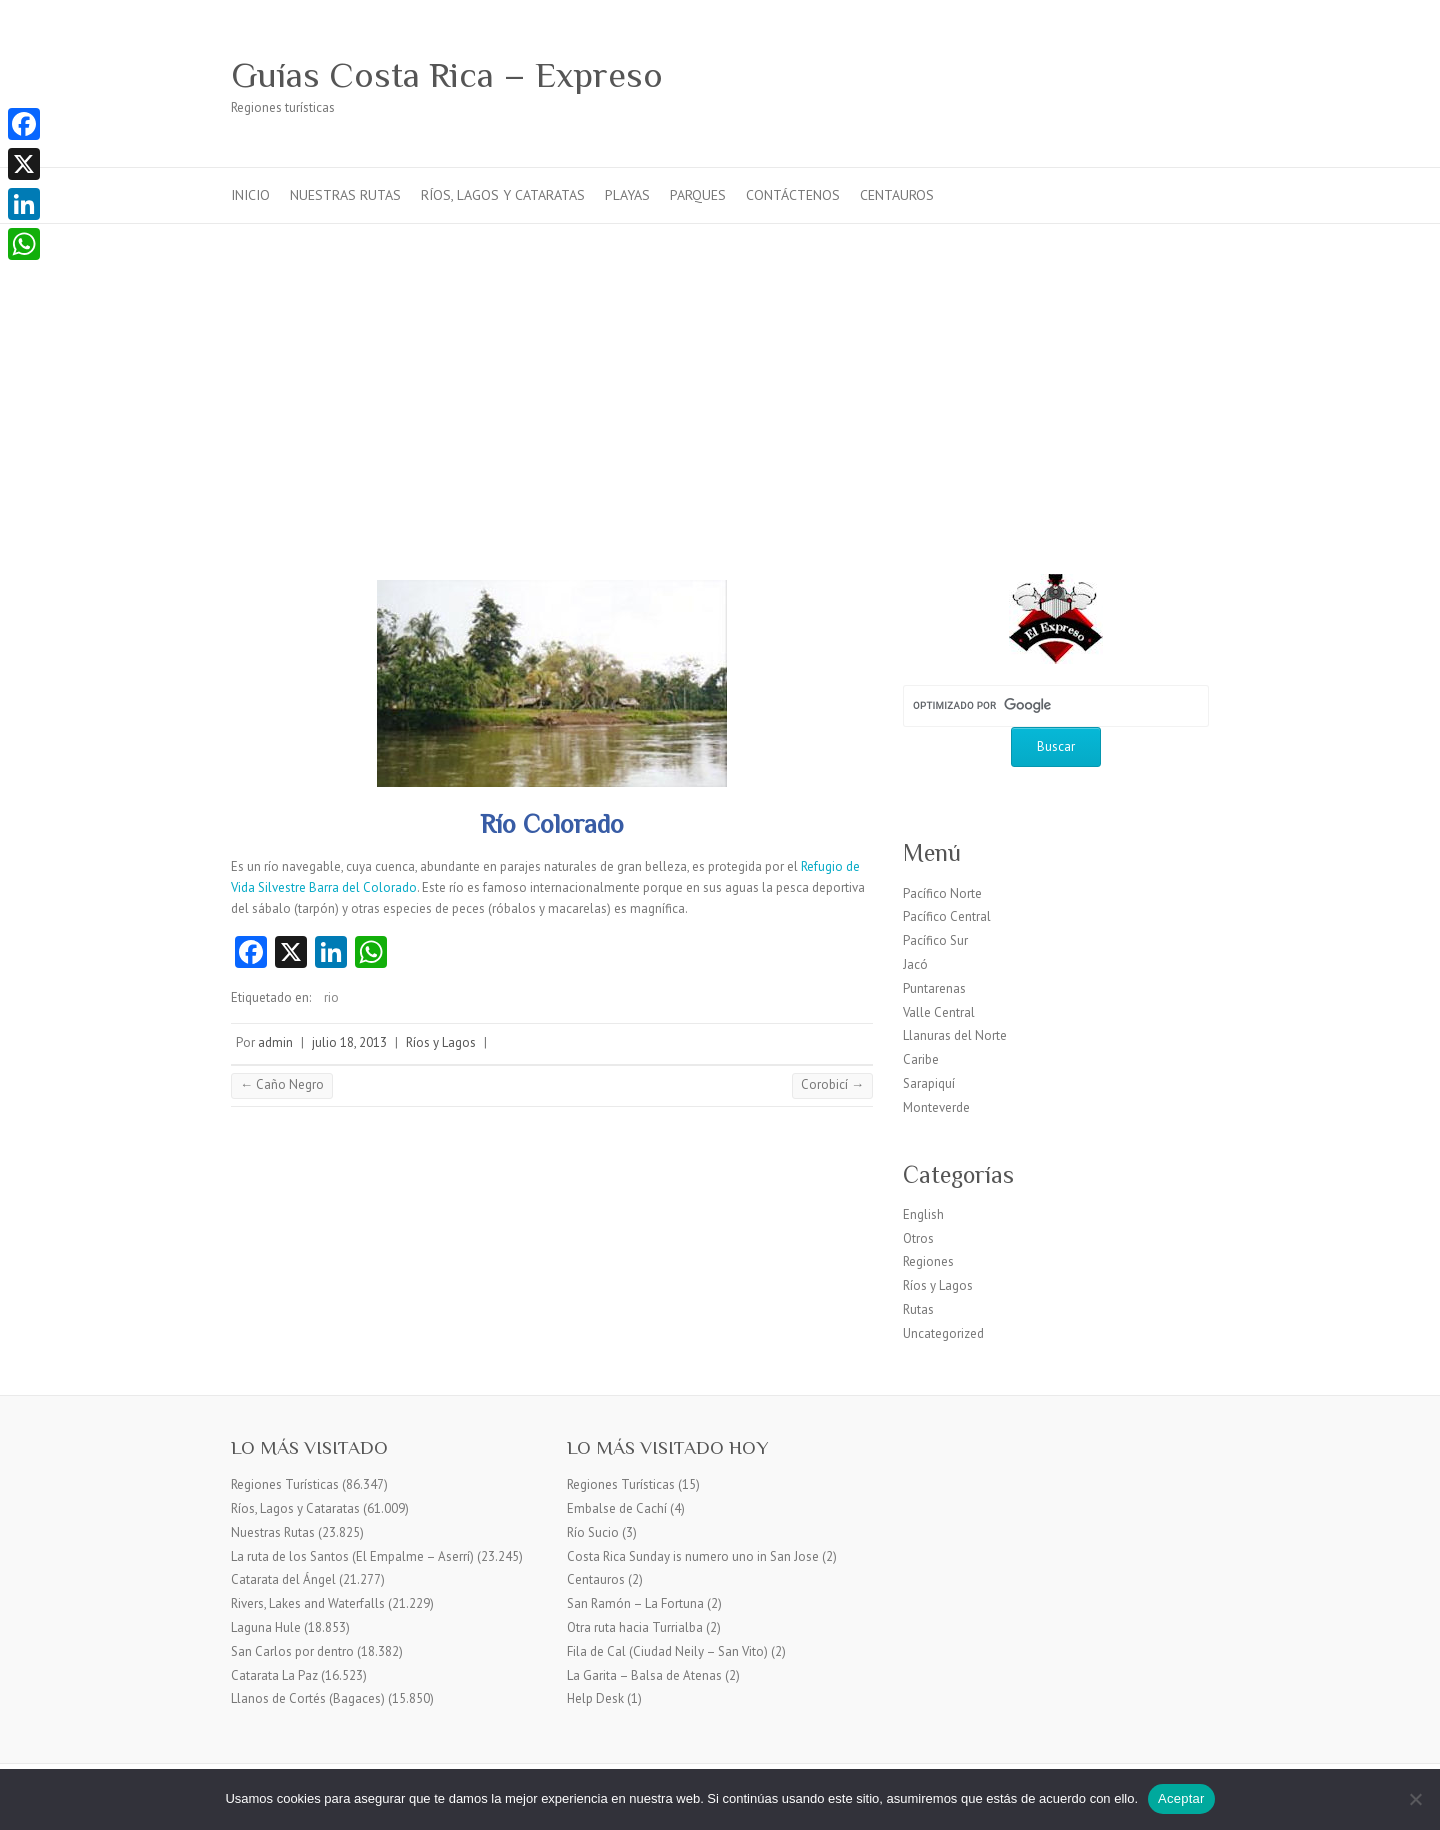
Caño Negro (282, 1084)
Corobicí (832, 1084)
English (923, 1214)
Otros (918, 1238)
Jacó (915, 964)
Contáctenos (793, 195)
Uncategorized (943, 1333)
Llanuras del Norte (955, 1035)
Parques (698, 195)
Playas (627, 195)
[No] (1415, 1799)
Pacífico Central (947, 916)
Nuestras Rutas (345, 195)
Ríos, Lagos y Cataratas (503, 195)
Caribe (921, 1059)
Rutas (918, 1309)
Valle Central (939, 1012)
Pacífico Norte (942, 893)
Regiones (928, 1261)
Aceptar (1181, 1798)
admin (275, 1042)
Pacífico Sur (935, 940)
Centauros (897, 195)
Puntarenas (934, 988)
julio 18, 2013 (349, 1042)
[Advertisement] (720, 374)
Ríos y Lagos (441, 1042)
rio (331, 997)
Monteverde (936, 1107)
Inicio (250, 195)
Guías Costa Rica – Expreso (447, 75)
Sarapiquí (929, 1083)
